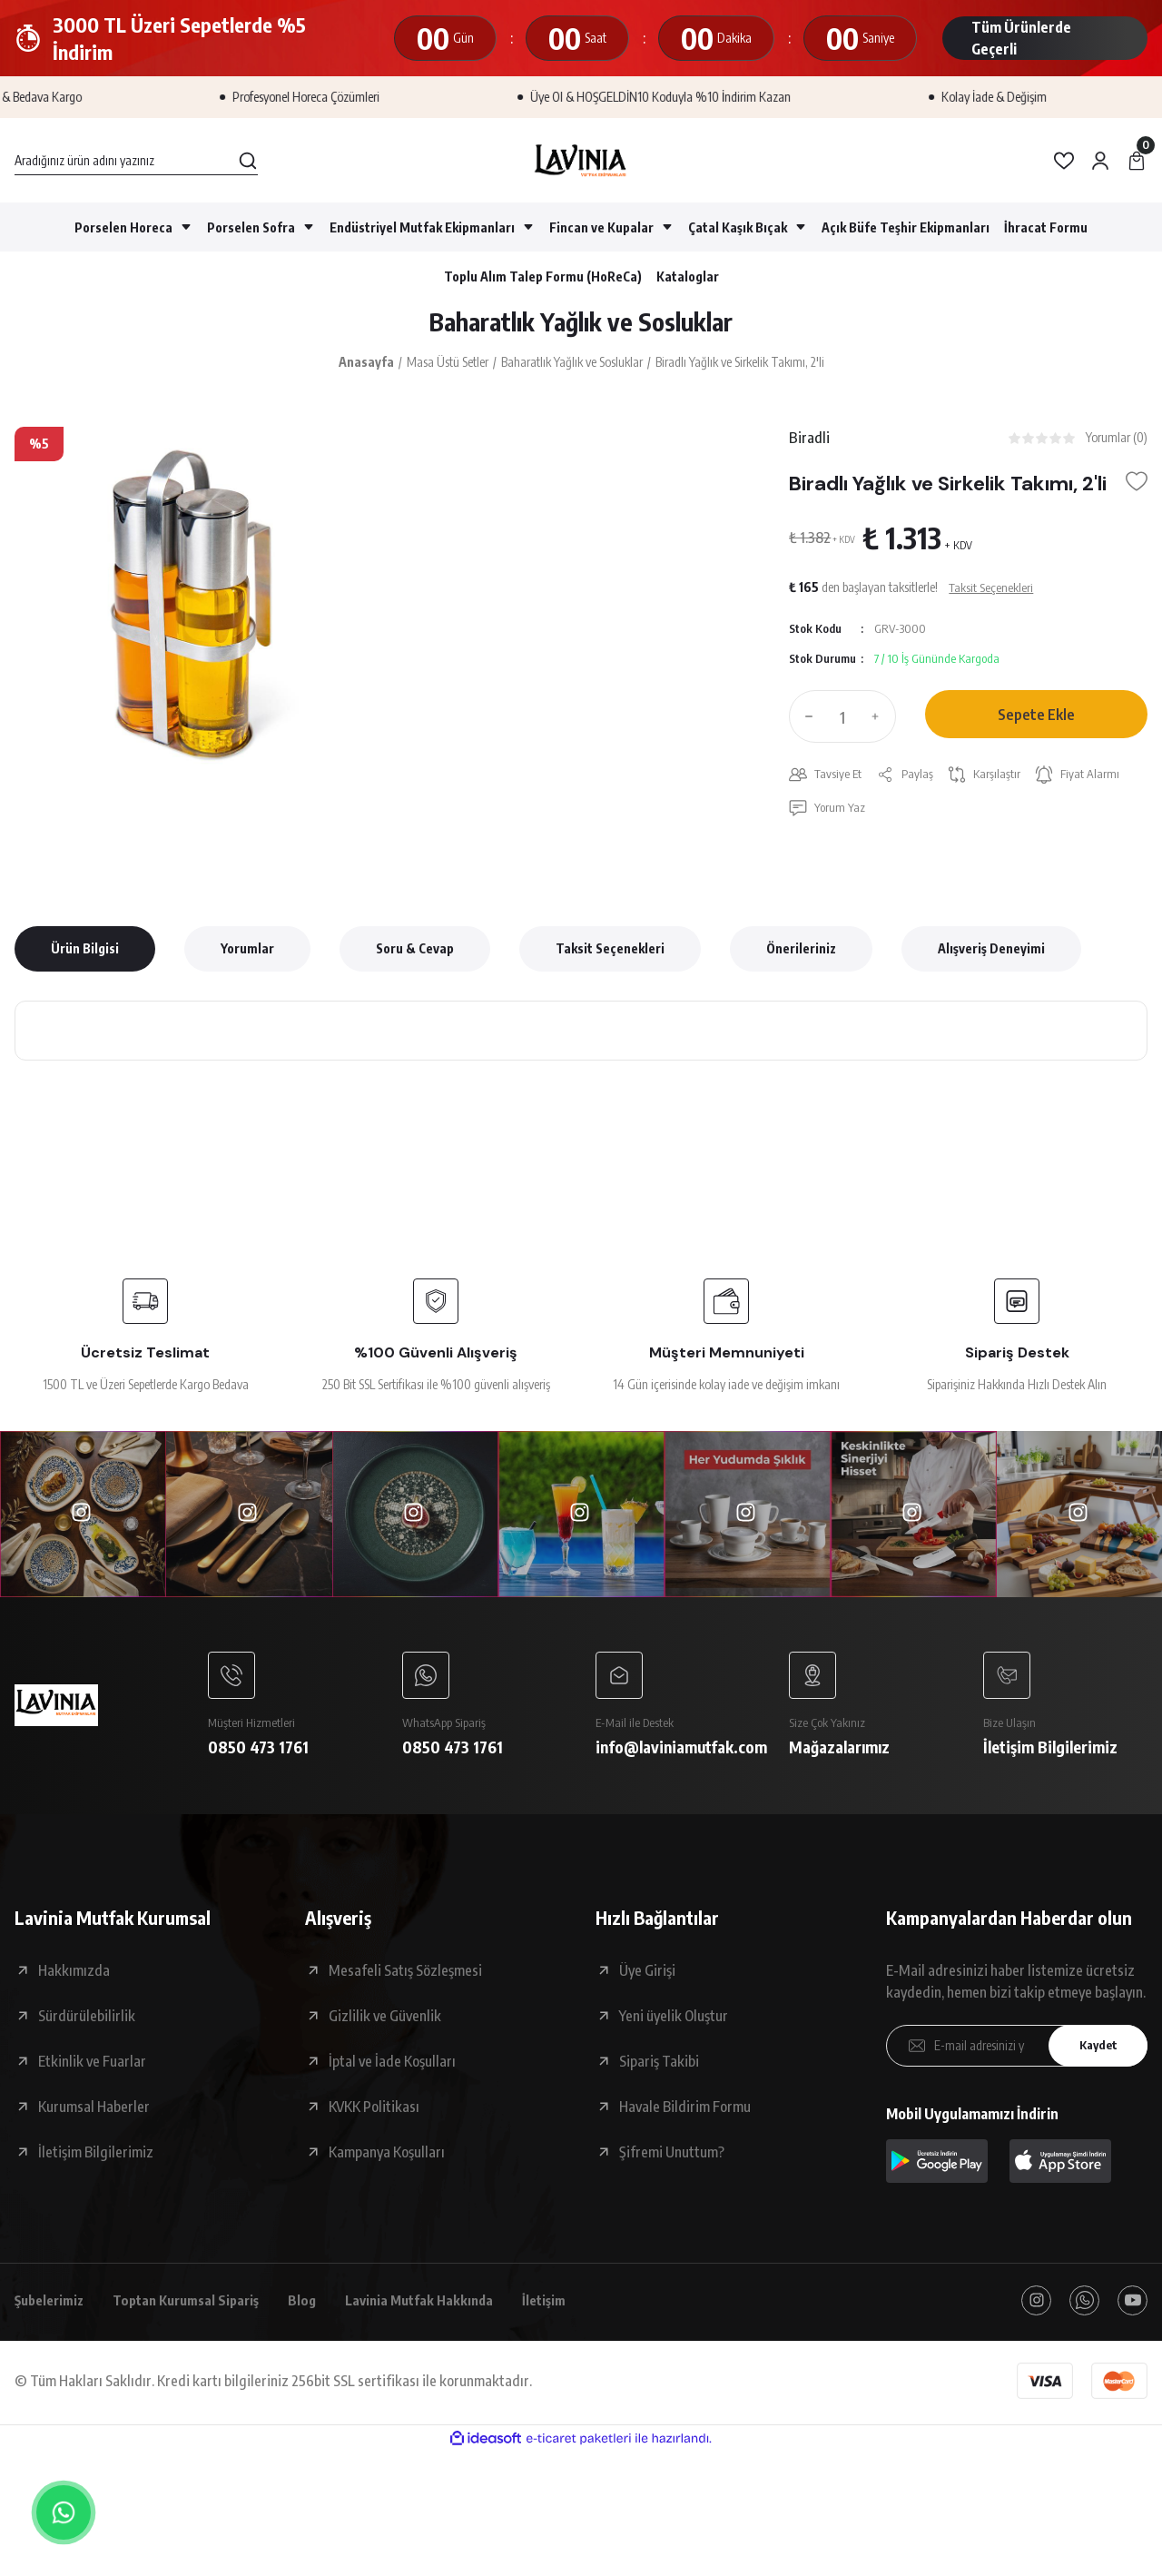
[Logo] (580, 160)
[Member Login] (1100, 161)
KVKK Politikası (374, 2117)
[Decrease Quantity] (805, 722)
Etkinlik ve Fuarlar (92, 2072)
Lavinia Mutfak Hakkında (443, 2313)
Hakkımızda (74, 1981)
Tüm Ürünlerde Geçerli (1021, 38)
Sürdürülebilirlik (86, 2027)
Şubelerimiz (53, 2313)
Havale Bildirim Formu (685, 2117)
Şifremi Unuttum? (671, 2163)
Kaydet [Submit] (1094, 2057)
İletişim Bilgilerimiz (95, 2163)
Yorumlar (247, 956)
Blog (321, 2313)
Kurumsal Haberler (94, 2117)
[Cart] (1136, 161)
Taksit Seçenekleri (610, 956)
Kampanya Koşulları (387, 2163)
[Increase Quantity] (879, 722)
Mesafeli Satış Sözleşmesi (405, 1981)
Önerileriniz (801, 956)
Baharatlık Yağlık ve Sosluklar (581, 324)
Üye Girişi (647, 1981)
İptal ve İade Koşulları (392, 2072)
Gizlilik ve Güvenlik (385, 2027)
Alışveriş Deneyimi (991, 956)
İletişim (574, 2313)
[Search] (136, 160)
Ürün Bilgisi (85, 956)
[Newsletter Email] (1016, 2057)
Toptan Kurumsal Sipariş (199, 2313)
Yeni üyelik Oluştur (673, 2027)
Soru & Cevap (415, 956)
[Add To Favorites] (1136, 487)
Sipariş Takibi (659, 2072)
